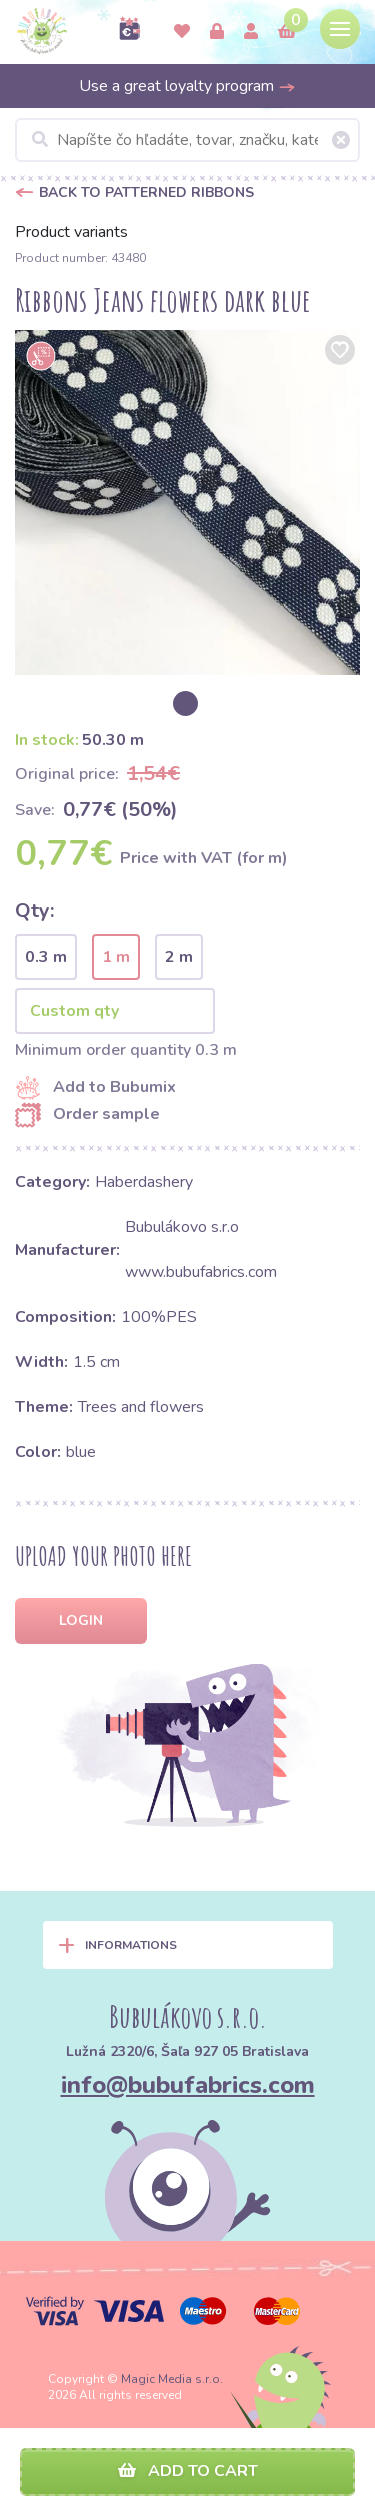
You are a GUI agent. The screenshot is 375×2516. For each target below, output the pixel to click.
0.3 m (46, 957)
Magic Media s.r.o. (172, 2379)
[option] (187, 502)
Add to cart (188, 2471)
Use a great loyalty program (187, 86)
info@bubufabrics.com (188, 2085)
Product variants (71, 232)
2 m (179, 957)
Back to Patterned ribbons (146, 192)
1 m (116, 957)
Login (81, 1620)
